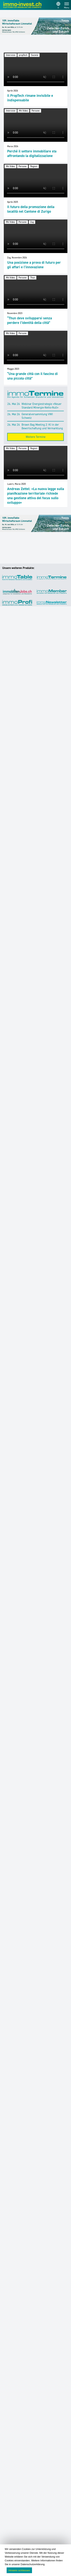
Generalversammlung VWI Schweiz (37, 416)
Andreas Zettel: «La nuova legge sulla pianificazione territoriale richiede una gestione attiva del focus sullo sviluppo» (35, 495)
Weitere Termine (35, 437)
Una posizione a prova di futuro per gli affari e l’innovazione (34, 264)
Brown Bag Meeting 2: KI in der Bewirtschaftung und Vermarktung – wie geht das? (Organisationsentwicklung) (42, 427)
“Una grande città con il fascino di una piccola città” (32, 376)
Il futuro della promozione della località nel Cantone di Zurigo (30, 209)
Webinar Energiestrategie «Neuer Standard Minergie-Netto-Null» (42, 405)
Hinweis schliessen (19, 2570)
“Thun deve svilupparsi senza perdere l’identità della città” (29, 320)
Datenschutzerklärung (32, 2564)
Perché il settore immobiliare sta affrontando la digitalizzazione (31, 153)
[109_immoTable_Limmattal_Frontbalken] (35, 26)
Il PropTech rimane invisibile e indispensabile (30, 98)
